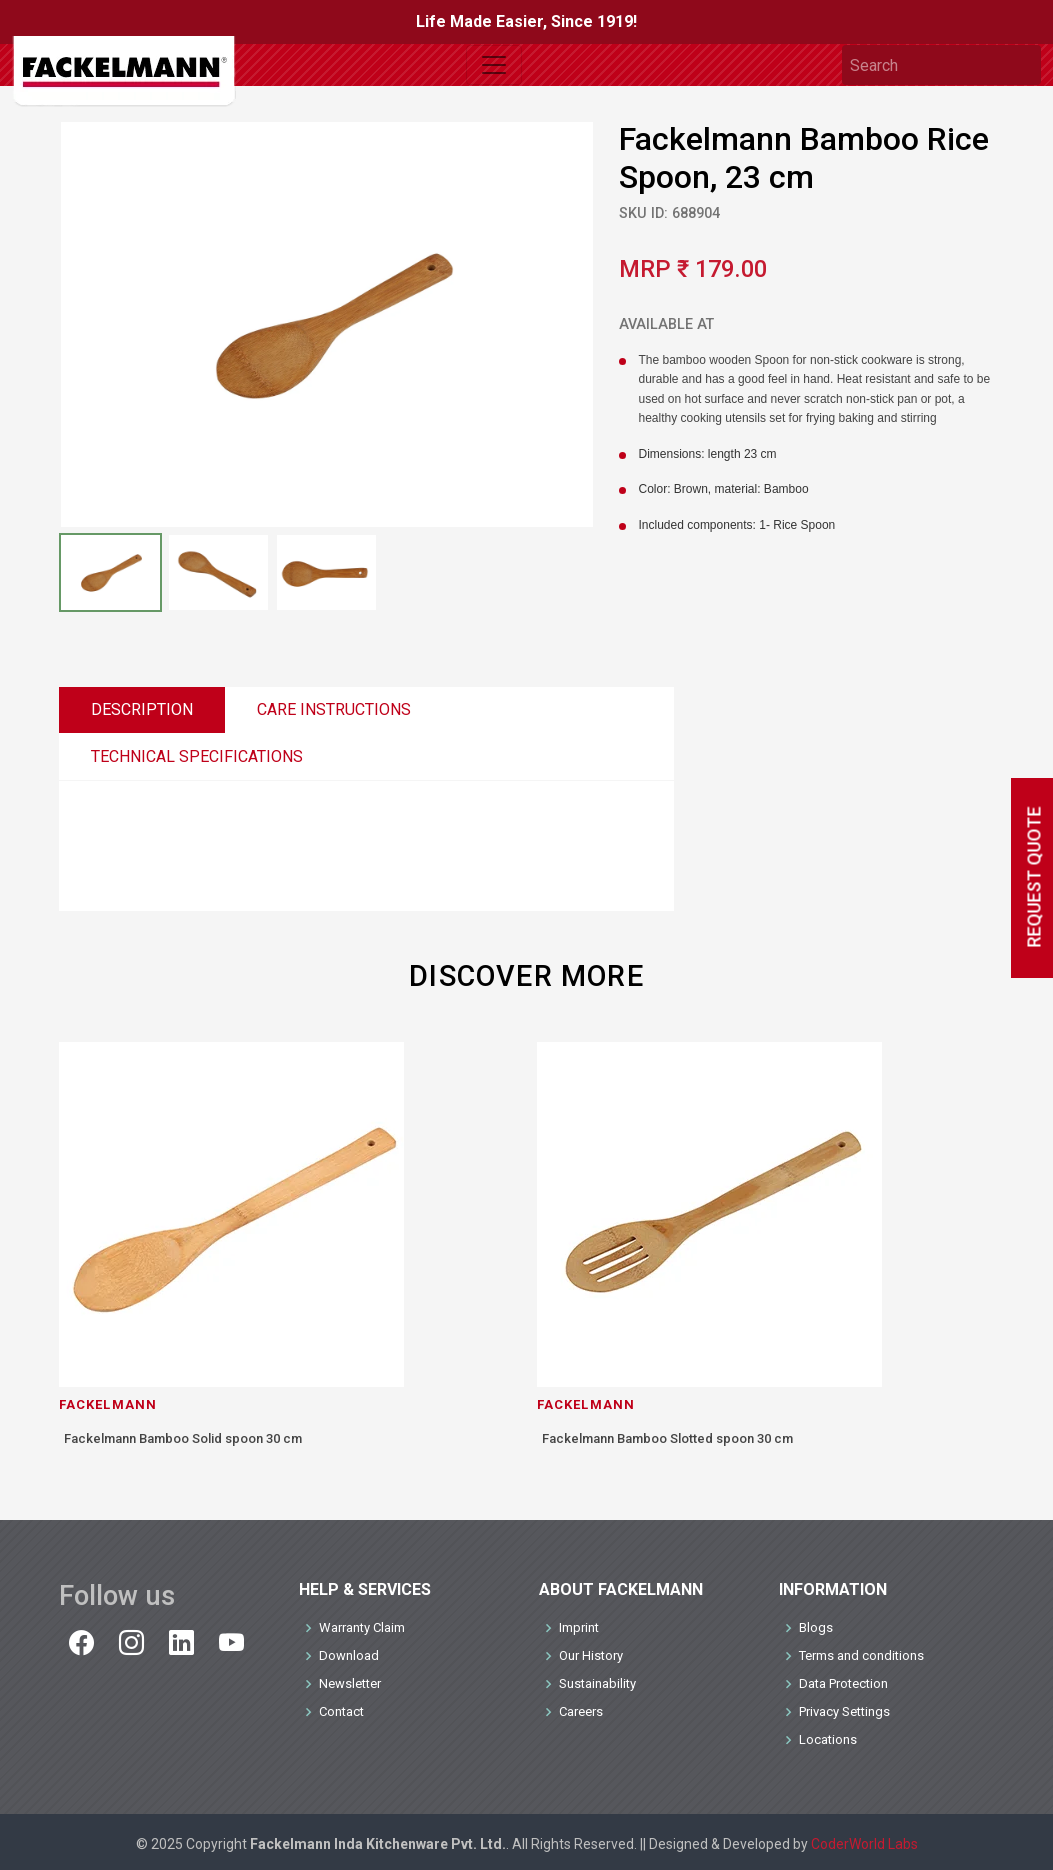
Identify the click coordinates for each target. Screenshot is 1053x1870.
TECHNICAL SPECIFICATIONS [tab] (197, 756)
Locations (828, 1739)
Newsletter (350, 1683)
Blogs (816, 1627)
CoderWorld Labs (864, 1844)
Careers (581, 1711)
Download (349, 1655)
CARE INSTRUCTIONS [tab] (334, 709)
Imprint (579, 1627)
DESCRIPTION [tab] (142, 709)
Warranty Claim (362, 1627)
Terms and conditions (861, 1655)
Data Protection (843, 1683)
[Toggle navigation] (494, 65)
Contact (341, 1711)
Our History (591, 1655)
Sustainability (597, 1683)
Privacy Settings (844, 1711)
